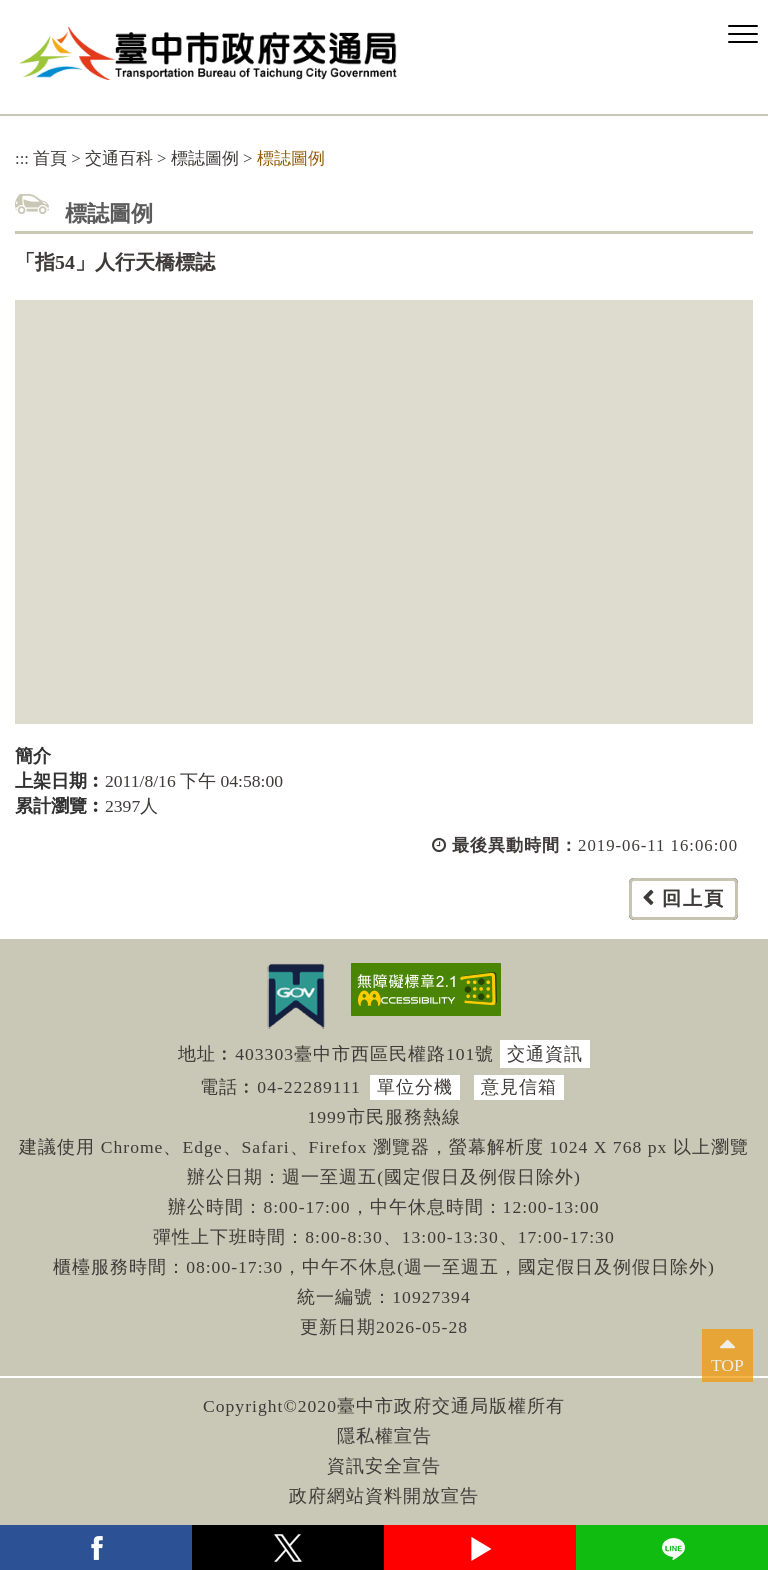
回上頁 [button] (693, 898)
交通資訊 (545, 1054)
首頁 (50, 158)
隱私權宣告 (384, 1436)
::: (22, 158)
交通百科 (119, 158)
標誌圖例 (205, 158)
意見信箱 (519, 1087)
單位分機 (415, 1087)
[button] (743, 35)
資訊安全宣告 (384, 1466)
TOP (727, 1365)
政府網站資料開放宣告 (384, 1496)
